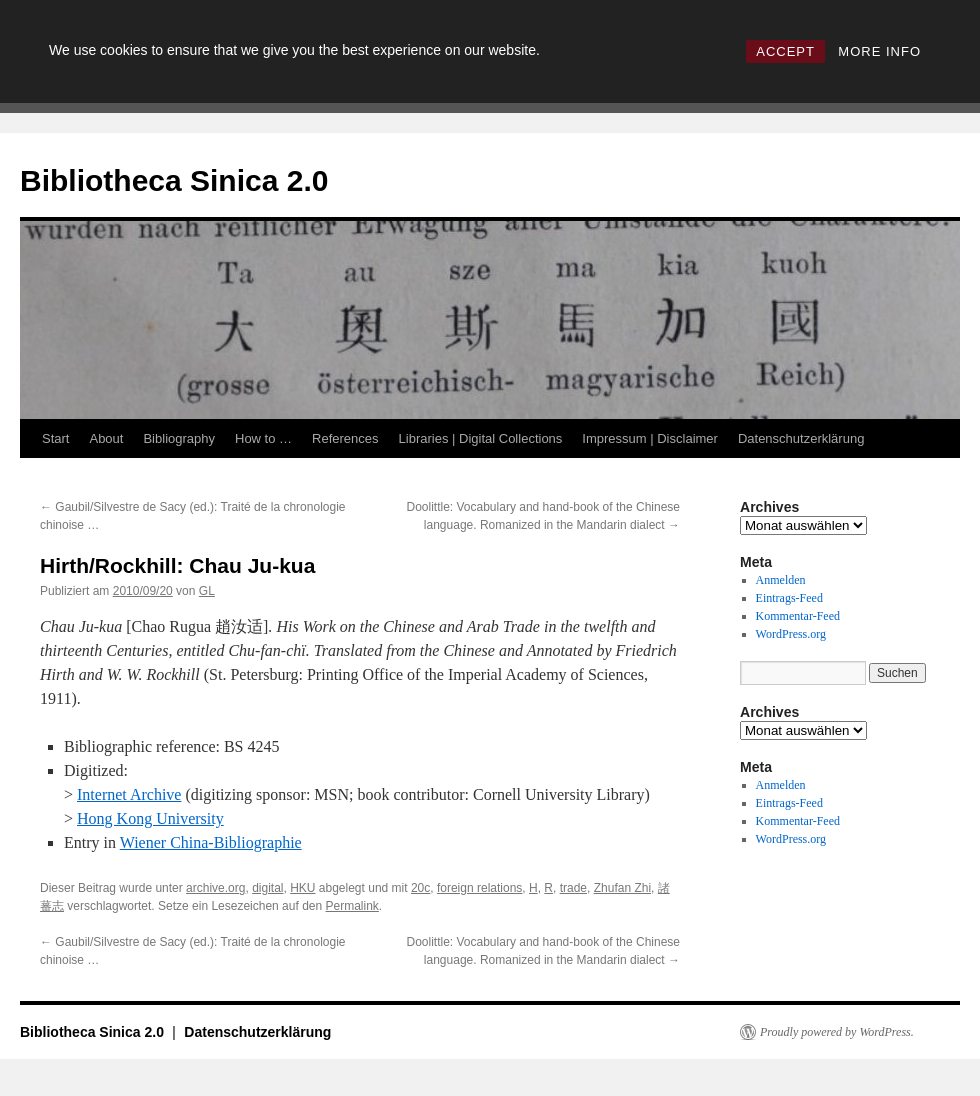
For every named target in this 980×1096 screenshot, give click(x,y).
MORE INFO (879, 51)
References (345, 438)
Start (55, 438)
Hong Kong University (150, 818)
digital (267, 888)
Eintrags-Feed (789, 598)
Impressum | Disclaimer (650, 438)
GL (207, 591)
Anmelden (781, 580)
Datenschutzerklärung (801, 438)
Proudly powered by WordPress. (837, 1032)
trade (573, 888)
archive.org (215, 888)
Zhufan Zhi (622, 888)
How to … (263, 438)
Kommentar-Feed (798, 616)
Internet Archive (129, 794)
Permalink (352, 906)
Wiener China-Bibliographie (211, 842)
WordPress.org (791, 634)
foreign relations (479, 888)
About (106, 438)
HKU (302, 888)
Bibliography (179, 438)
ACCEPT (785, 51)
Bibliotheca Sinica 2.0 (174, 180)
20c (420, 888)
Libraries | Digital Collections (481, 438)
